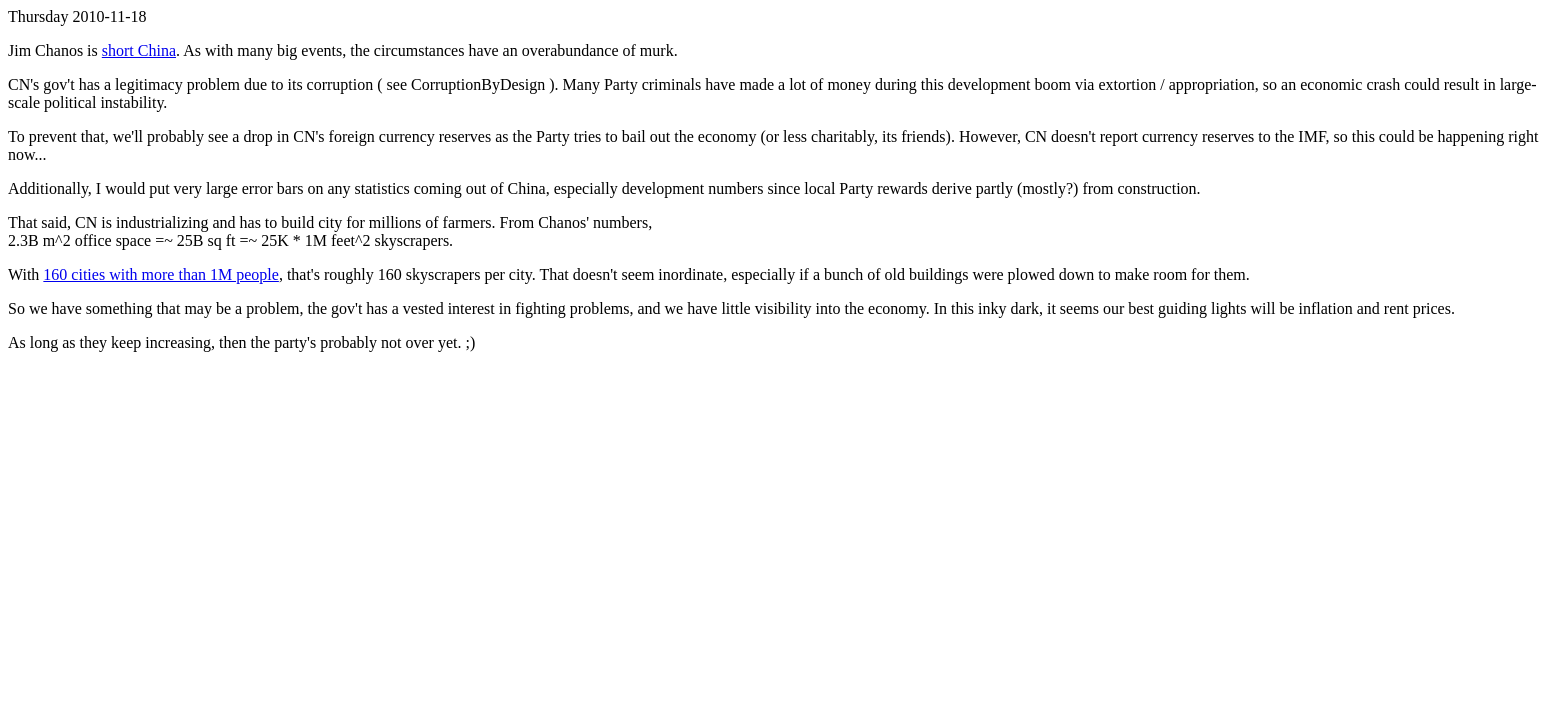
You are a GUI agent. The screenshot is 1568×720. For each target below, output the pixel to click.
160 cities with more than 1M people (161, 274)
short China (139, 50)
